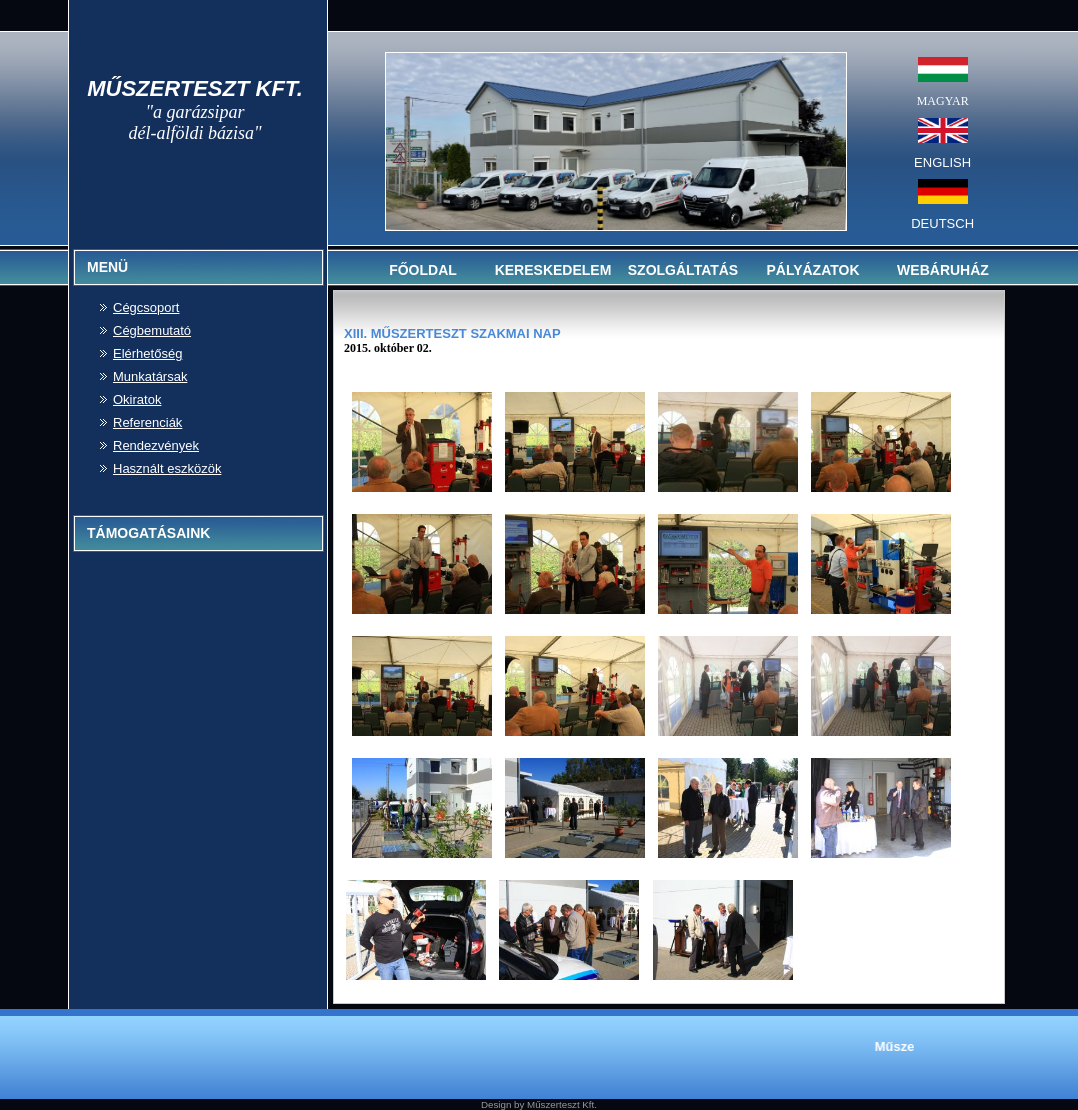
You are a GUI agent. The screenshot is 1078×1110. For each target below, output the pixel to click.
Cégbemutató (152, 330)
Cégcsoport (146, 307)
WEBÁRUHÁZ (943, 270)
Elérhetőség (147, 353)
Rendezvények (156, 445)
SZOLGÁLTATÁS (683, 270)
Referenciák (147, 422)
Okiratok (137, 399)
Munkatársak (150, 376)
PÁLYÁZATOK (812, 270)
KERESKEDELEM (553, 270)
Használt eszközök (167, 468)
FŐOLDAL (423, 270)
